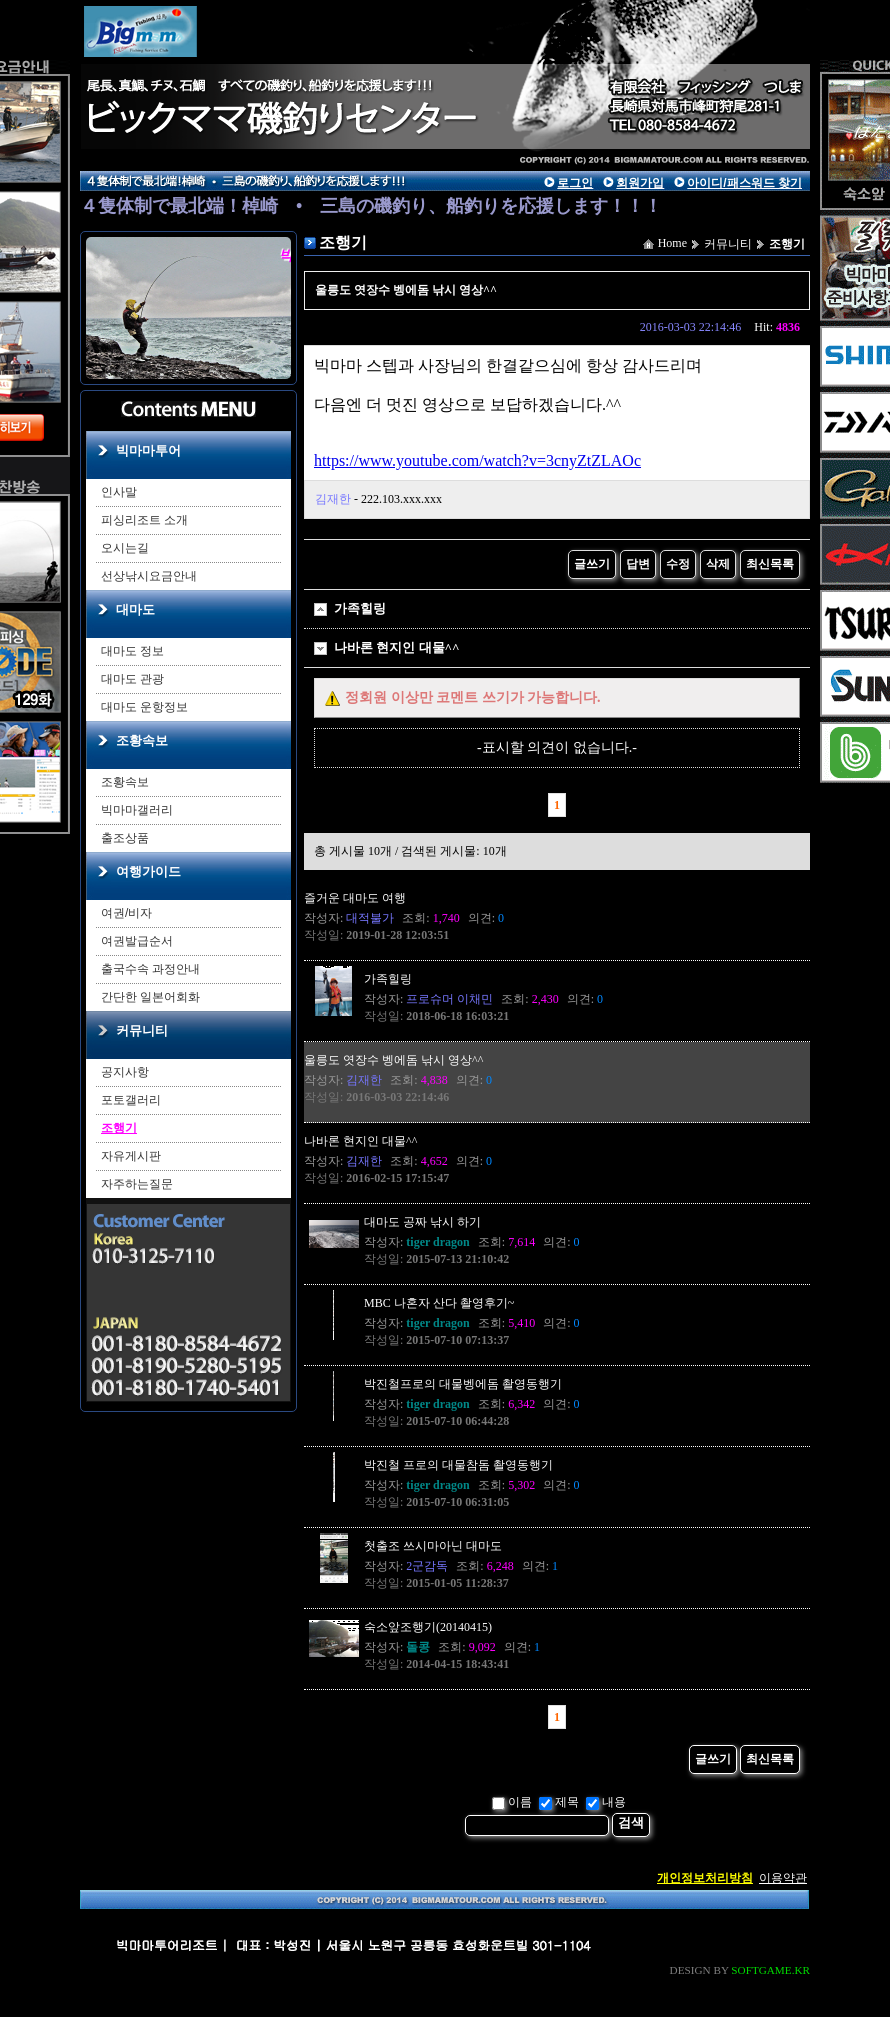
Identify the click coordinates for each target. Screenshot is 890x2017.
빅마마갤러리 (137, 810)
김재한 (333, 499)
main (265, 75)
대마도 (135, 609)
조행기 (119, 1128)
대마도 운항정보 (144, 707)
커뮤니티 (142, 1030)
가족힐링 (360, 608)
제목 (559, 1802)
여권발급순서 (137, 941)
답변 (638, 564)
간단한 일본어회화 (150, 997)
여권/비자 (126, 913)
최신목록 (770, 564)
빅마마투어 (148, 450)
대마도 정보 (132, 651)
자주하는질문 (137, 1184)
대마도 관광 (132, 679)
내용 (606, 1802)
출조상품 (125, 838)
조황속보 (142, 740)
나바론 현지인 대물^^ (397, 647)
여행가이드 (148, 871)
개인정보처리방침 (705, 1878)
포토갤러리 (131, 1100)
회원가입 (640, 183)
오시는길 (125, 548)
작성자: (349, 918)
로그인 (575, 183)
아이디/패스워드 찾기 (744, 183)
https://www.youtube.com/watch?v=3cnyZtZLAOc (477, 460)
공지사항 (125, 1072)
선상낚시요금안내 (149, 576)
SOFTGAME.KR (770, 1970)
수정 (678, 564)
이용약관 (783, 1878)
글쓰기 (592, 564)
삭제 (718, 564)
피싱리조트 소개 (144, 520)
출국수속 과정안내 (150, 969)
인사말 (119, 492)
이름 (512, 1802)
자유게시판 (131, 1156)
